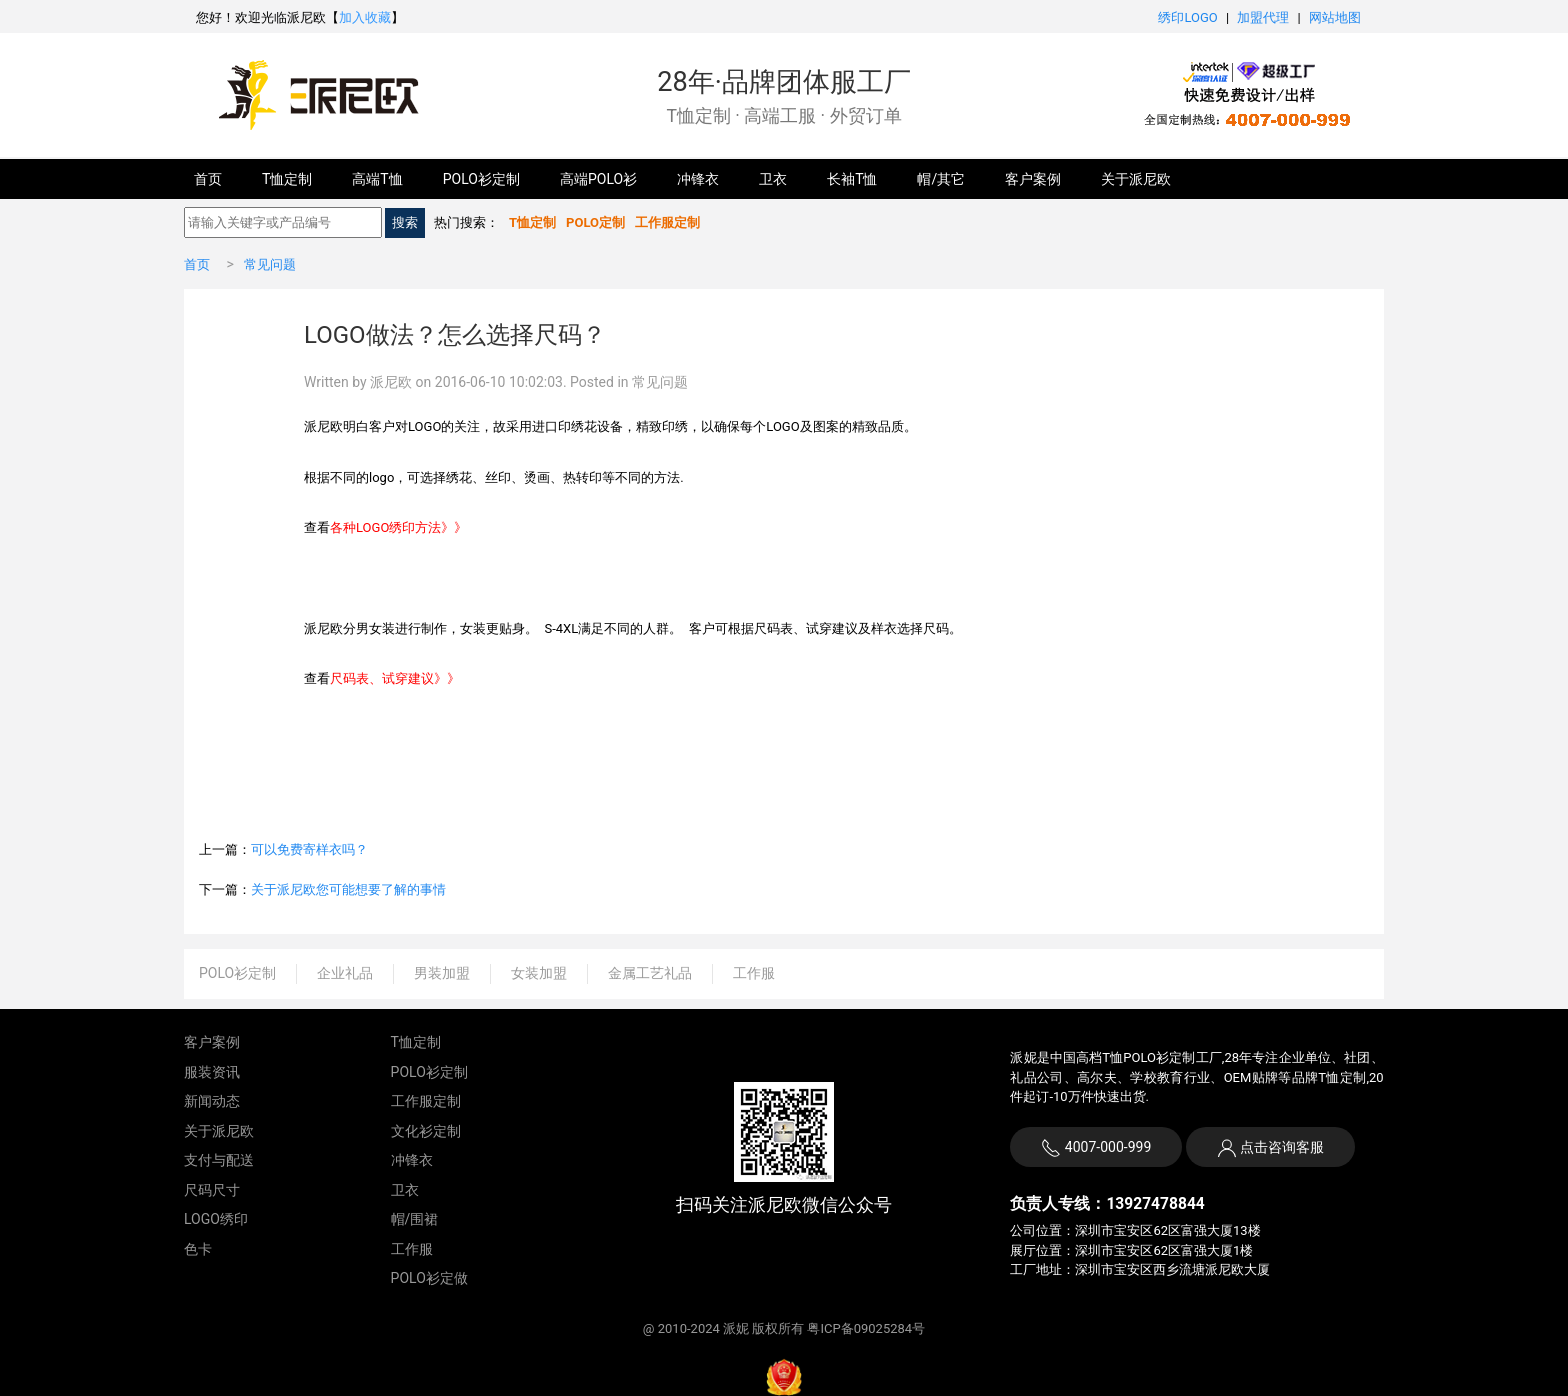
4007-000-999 (1096, 1148)
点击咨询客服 (1280, 1147)
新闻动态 (212, 1101)
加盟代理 (1263, 17)
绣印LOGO (1187, 17)
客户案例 (1033, 179)
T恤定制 (287, 179)
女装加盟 (539, 973)
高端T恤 (377, 179)
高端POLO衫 (598, 179)
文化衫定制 (426, 1131)
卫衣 (773, 179)
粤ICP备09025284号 (866, 1328)
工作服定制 (426, 1101)
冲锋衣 (698, 179)
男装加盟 (442, 973)
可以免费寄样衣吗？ (309, 849)
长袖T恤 (852, 179)
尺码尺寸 (212, 1190)
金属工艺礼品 (650, 973)
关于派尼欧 (1136, 179)
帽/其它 (941, 179)
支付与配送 (219, 1160)
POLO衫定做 (429, 1278)
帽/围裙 (415, 1219)
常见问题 (270, 264)
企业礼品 (345, 973)
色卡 (198, 1249)
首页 (208, 179)
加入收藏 (365, 17)
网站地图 (1335, 17)
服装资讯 (212, 1072)
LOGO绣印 (216, 1219)
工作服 (754, 973)
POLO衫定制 (481, 179)
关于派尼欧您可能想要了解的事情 (348, 889)
